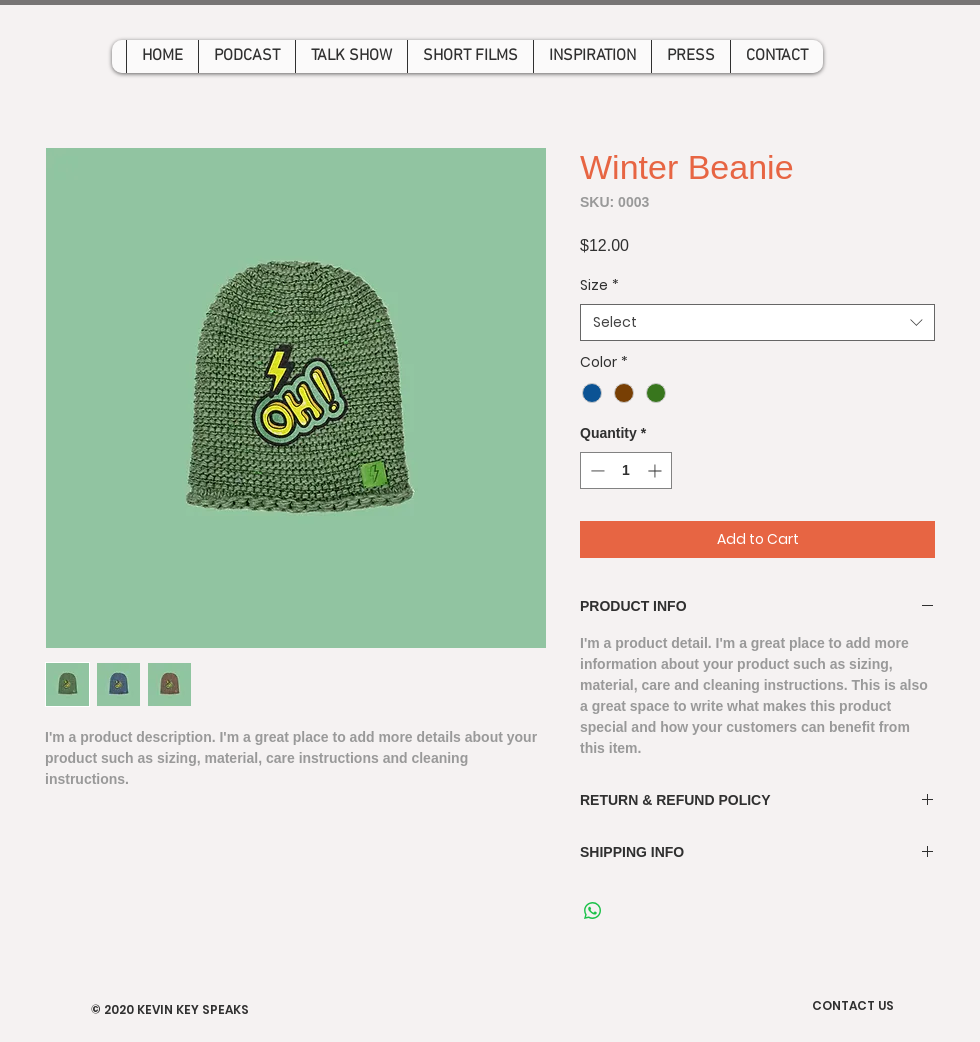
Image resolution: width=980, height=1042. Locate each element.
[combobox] (757, 323)
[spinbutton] (626, 470)
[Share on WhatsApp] (593, 911)
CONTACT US (853, 1005)
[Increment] (656, 470)
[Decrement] (595, 470)
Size (599, 285)
